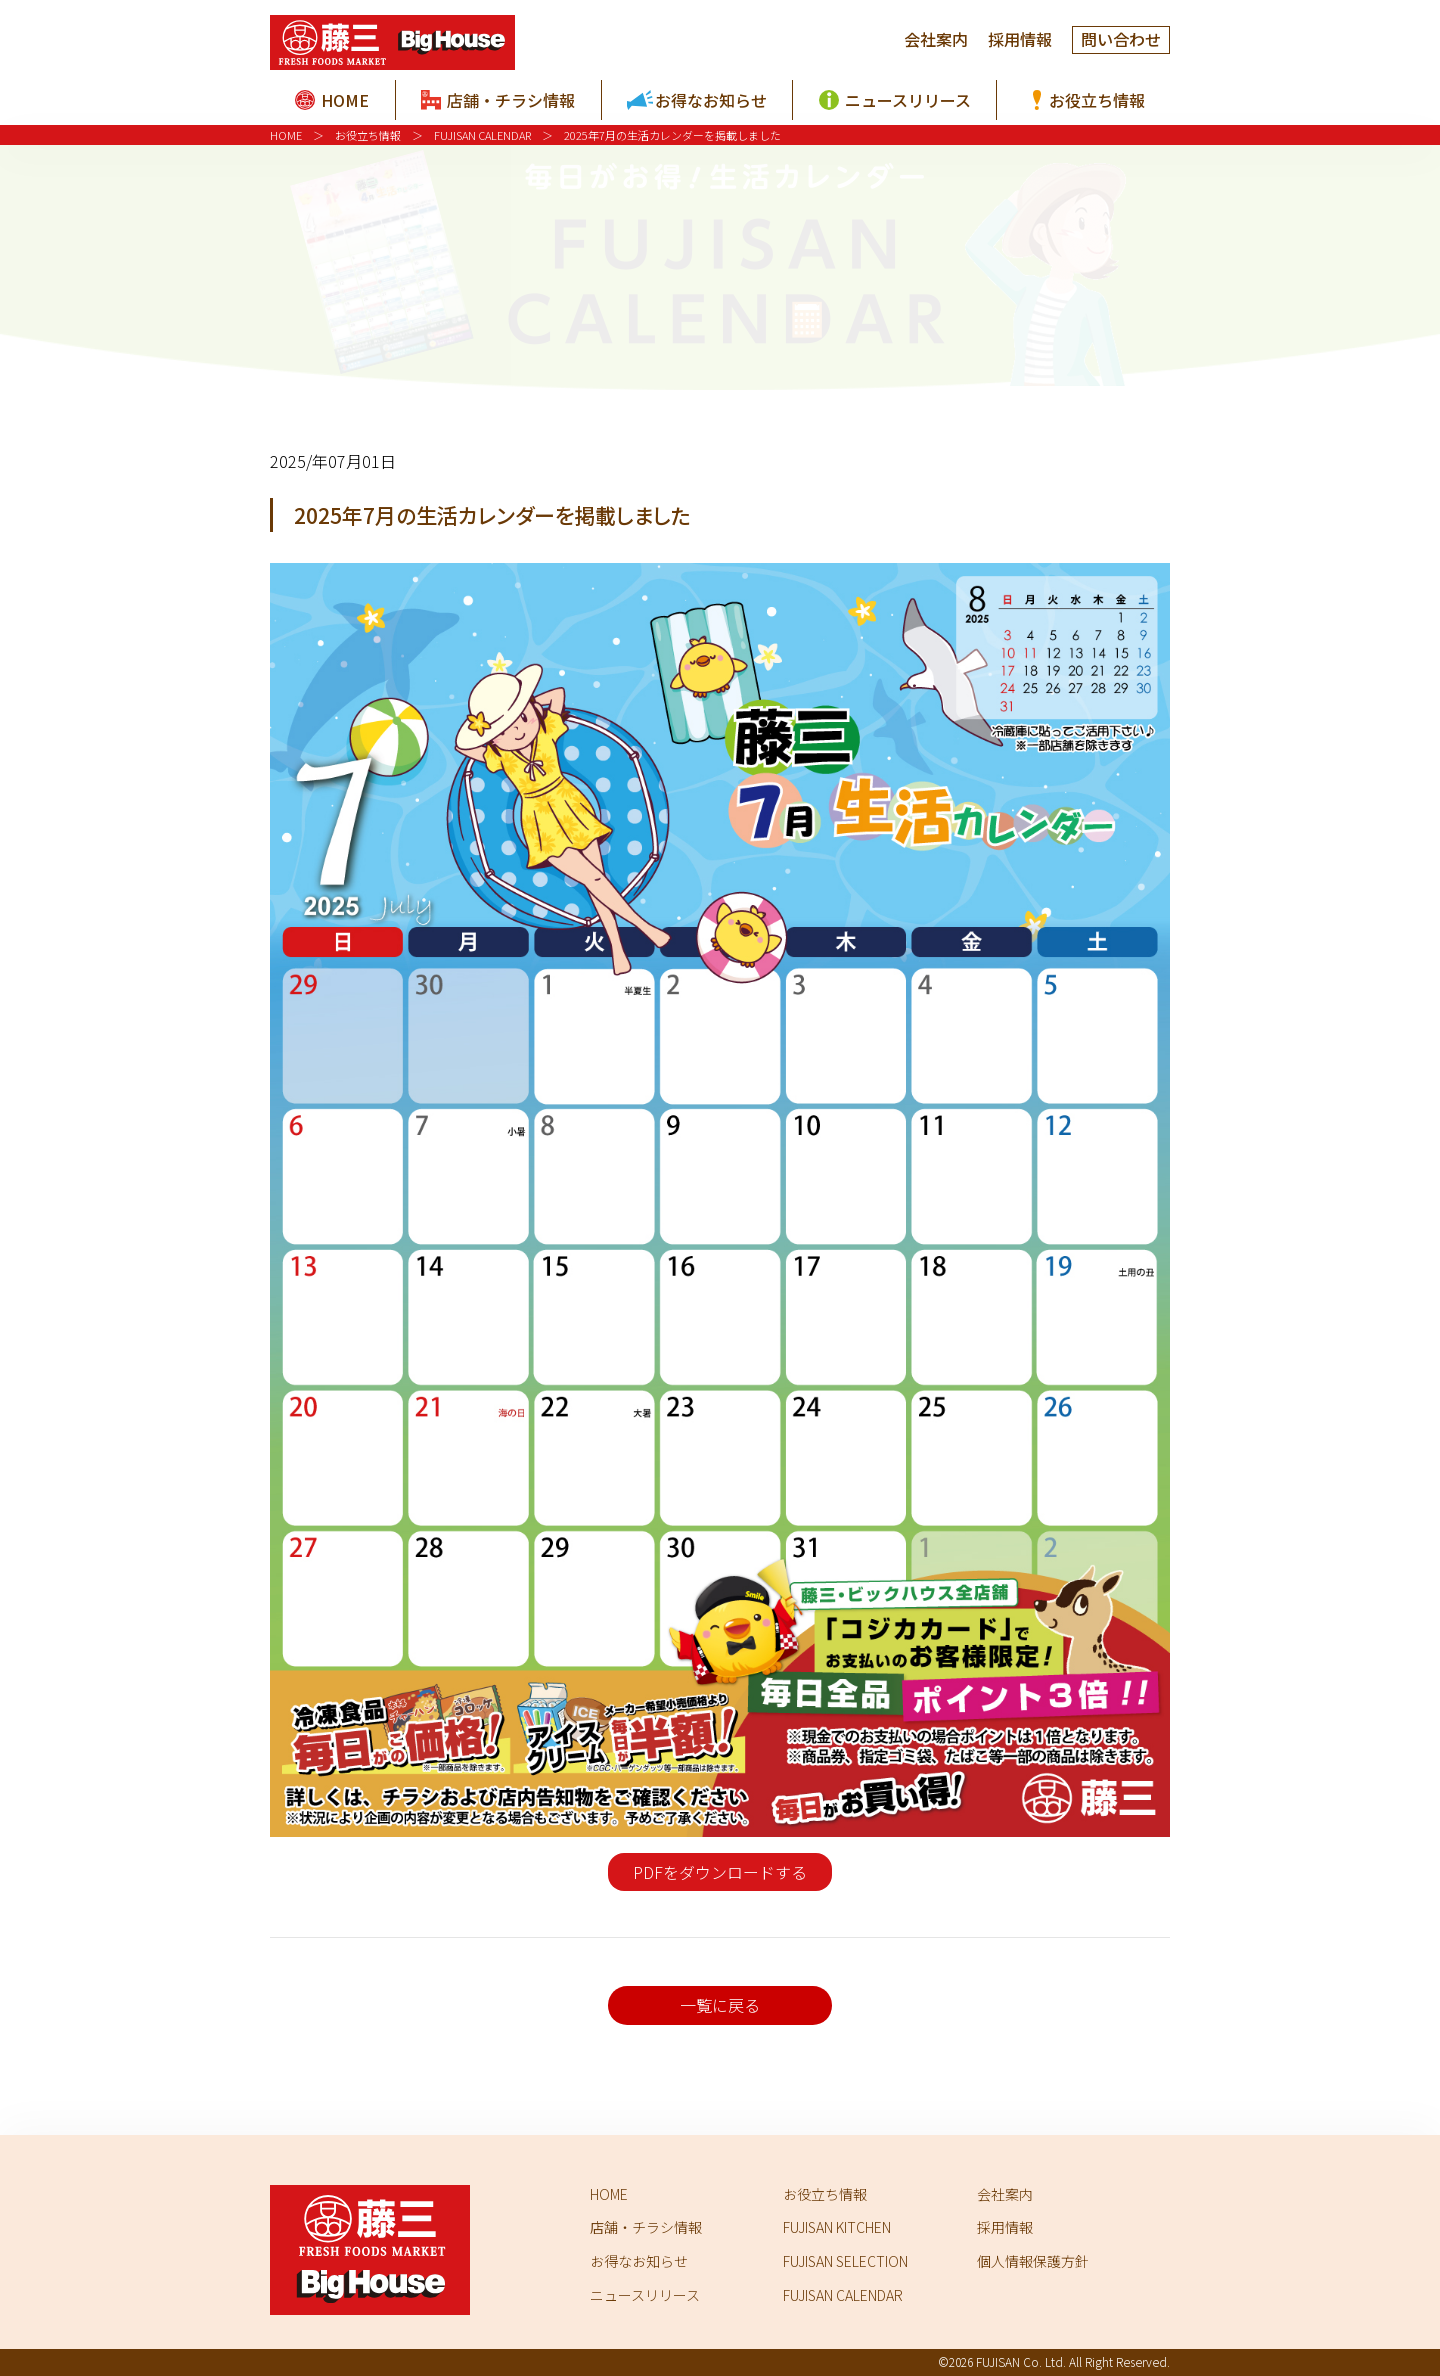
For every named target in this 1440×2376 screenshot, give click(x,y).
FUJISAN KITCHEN (837, 2227)
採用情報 (1020, 39)
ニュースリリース (645, 2295)
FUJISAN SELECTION (845, 2261)
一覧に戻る (720, 2005)
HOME (286, 135)
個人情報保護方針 (1033, 2261)
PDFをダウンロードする (720, 1872)
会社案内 (936, 39)
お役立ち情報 (368, 135)
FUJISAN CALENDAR (482, 135)
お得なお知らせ (639, 2261)
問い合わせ (1121, 39)
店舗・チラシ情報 (646, 2227)
